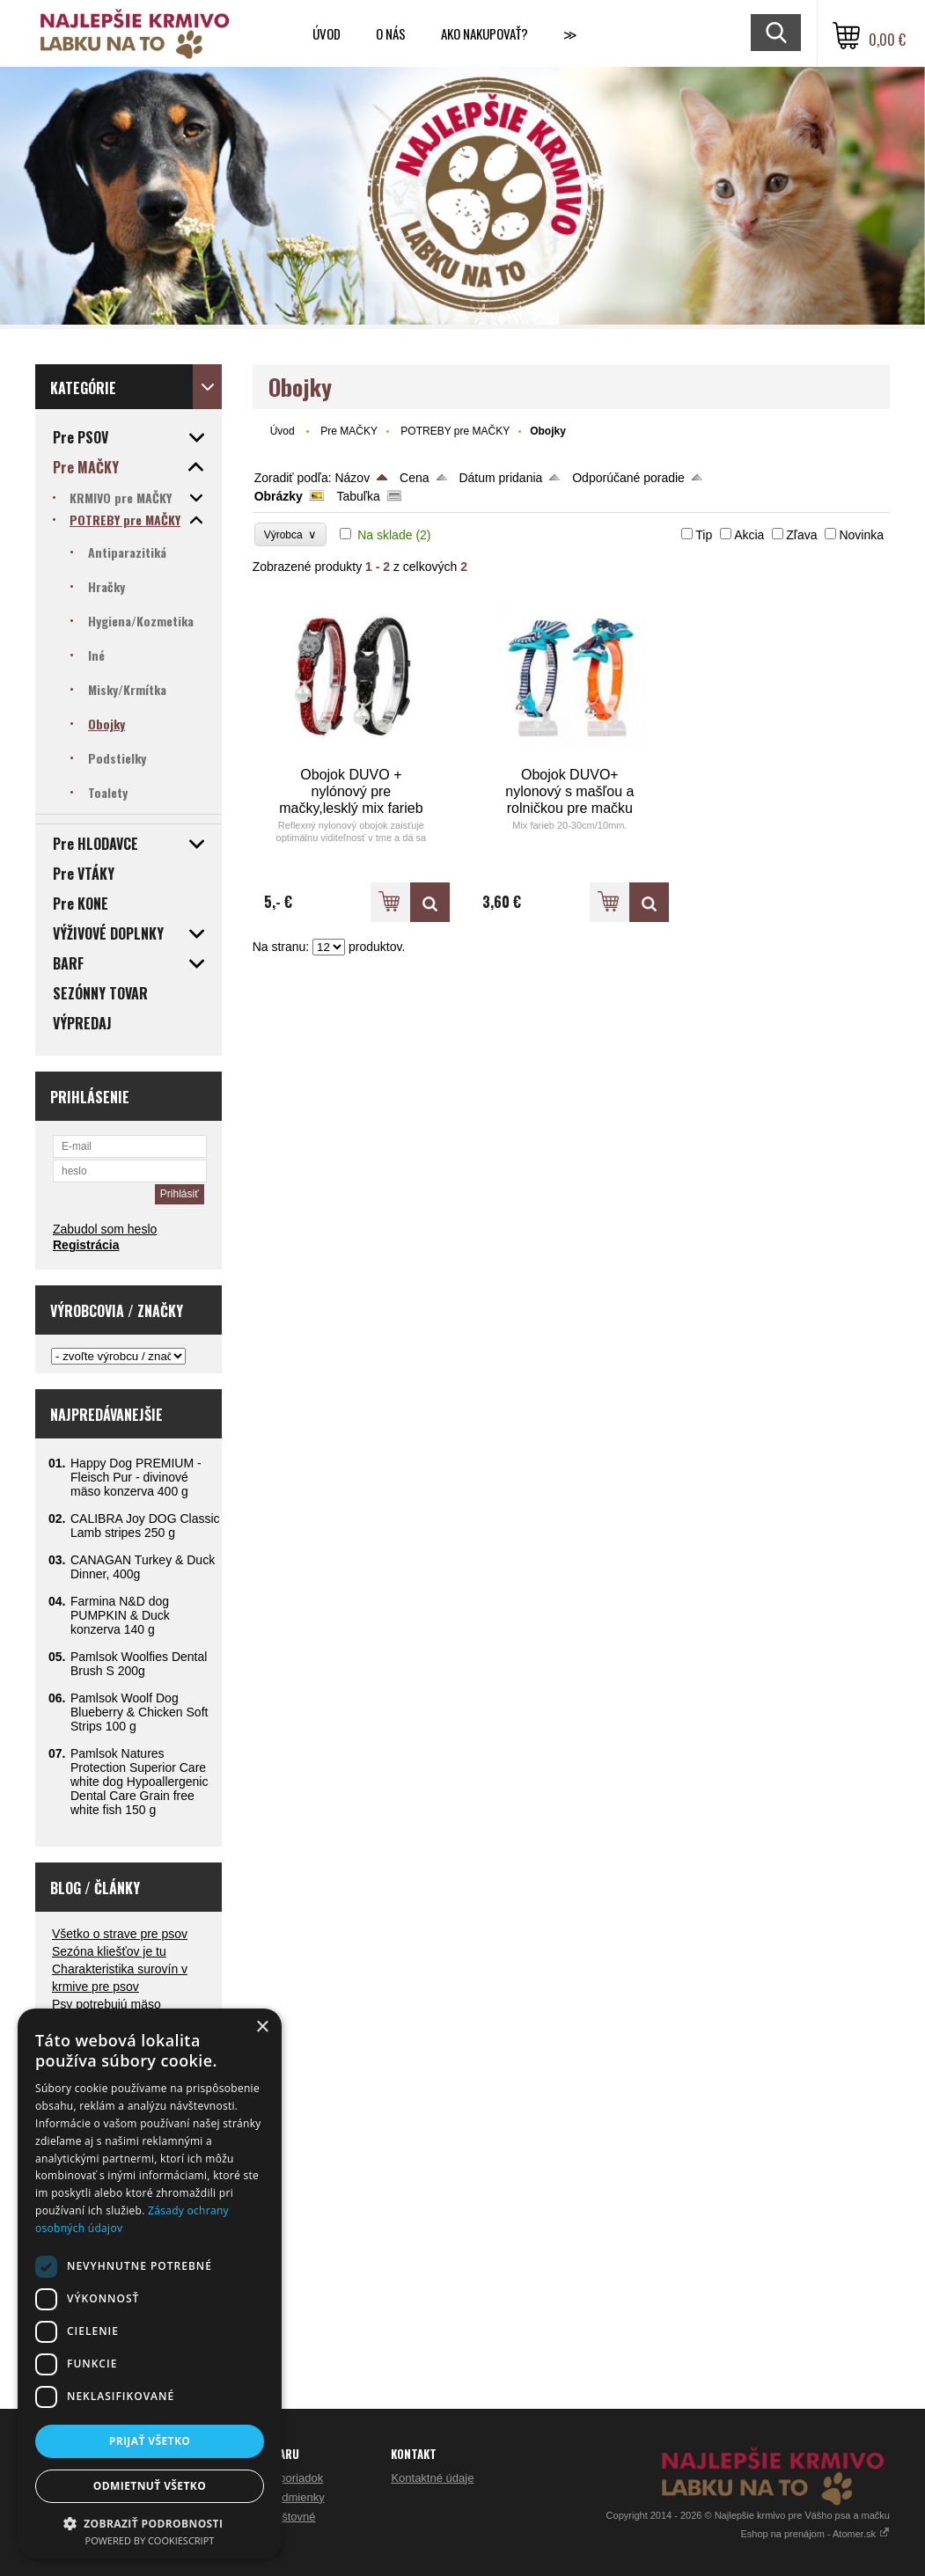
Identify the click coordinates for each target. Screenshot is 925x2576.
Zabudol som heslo (105, 1229)
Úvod (326, 33)
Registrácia (86, 1245)
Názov (352, 478)
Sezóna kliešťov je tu (109, 1951)
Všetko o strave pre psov (119, 1934)
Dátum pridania (500, 478)
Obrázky (278, 496)
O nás (391, 33)
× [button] (261, 2027)
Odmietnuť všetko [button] (149, 2485)
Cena (414, 478)
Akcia (749, 535)
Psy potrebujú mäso (106, 2004)
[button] (149, 2522)
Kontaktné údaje (432, 2478)
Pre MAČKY (349, 431)
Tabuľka (358, 496)
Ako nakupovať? (484, 33)
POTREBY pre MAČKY (455, 431)
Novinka (861, 535)
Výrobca (291, 534)
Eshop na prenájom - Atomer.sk (815, 2533)
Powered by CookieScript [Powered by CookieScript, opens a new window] (150, 2540)
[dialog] (150, 2283)
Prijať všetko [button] (150, 2440)
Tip (703, 535)
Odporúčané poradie (628, 478)
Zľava (801, 535)
